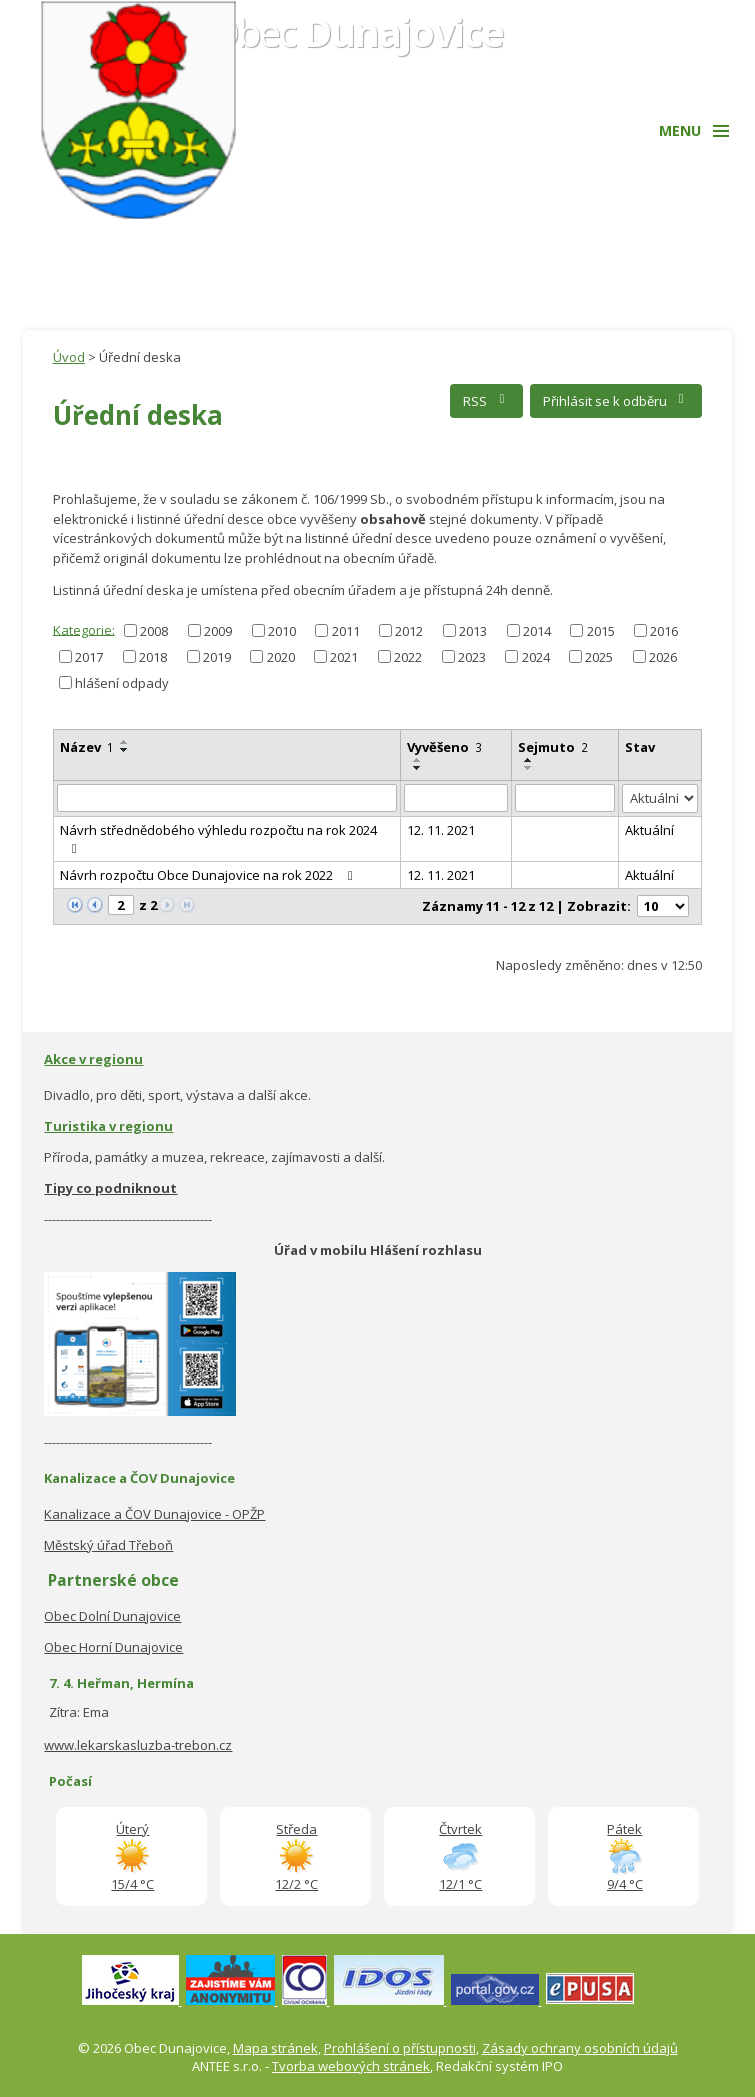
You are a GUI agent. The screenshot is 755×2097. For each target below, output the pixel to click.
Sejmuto (553, 747)
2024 (536, 657)
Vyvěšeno (444, 747)
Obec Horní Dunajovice (113, 1647)
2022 (408, 657)
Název (87, 747)
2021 (344, 657)
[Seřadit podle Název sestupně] (125, 750)
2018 (153, 657)
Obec (356, 31)
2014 (537, 631)
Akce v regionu (93, 1059)
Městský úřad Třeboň (108, 1545)
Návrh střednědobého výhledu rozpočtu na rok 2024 (218, 838)
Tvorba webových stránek (351, 2066)
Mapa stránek (275, 2048)
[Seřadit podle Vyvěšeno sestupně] (418, 768)
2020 (281, 657)
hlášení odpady (122, 683)
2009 (218, 631)
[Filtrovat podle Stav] (660, 798)
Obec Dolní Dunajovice (112, 1616)
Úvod (69, 357)
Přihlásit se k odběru (616, 401)
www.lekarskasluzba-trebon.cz (138, 1745)
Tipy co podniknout (110, 1188)
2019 (217, 657)
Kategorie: (84, 629)
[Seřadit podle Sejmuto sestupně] (529, 768)
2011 (346, 631)
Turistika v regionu (108, 1126)
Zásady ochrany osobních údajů (580, 2048)
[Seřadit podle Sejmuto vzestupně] (529, 760)
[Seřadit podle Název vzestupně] (125, 742)
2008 (154, 631)
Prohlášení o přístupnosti (400, 2048)
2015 (601, 631)
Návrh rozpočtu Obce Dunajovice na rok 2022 (209, 875)
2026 (663, 657)
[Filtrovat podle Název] (227, 798)
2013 (473, 631)
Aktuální (649, 830)
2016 (664, 631)
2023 (472, 657)
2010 (282, 631)
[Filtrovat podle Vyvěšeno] (456, 798)
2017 (89, 657)
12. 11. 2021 (441, 830)
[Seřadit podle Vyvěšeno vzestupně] (418, 760)
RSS (486, 401)
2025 (599, 657)
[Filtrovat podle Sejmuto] (564, 798)
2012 (409, 631)
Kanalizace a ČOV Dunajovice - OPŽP (154, 1514)
